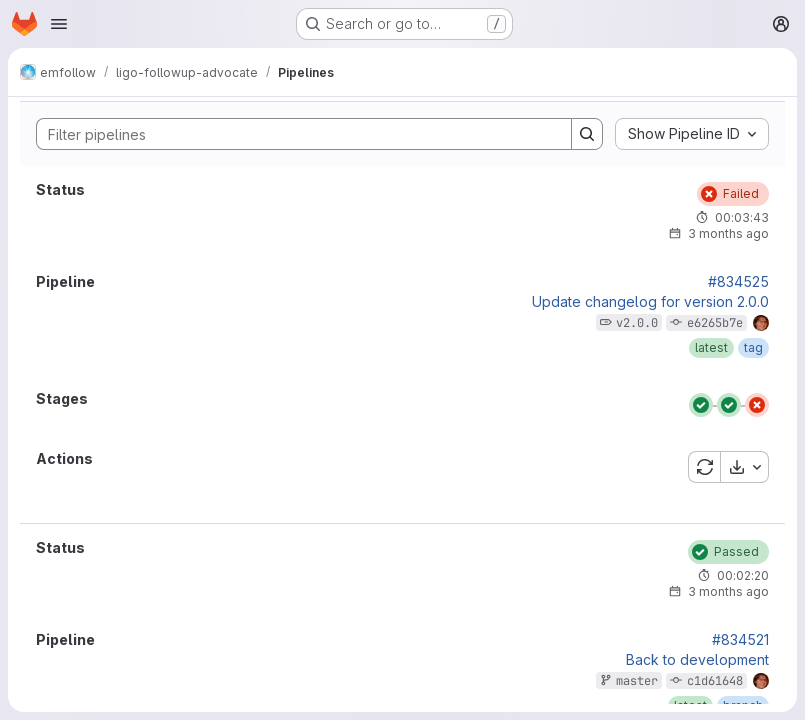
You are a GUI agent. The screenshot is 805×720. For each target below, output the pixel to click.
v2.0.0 (637, 323)
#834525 (738, 282)
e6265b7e (715, 323)
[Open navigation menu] (59, 24)
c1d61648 (715, 681)
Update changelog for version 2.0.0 (650, 302)
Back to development (697, 660)
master (637, 681)
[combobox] (692, 134)
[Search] (294, 134)
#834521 (740, 640)
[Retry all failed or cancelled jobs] (704, 467)
